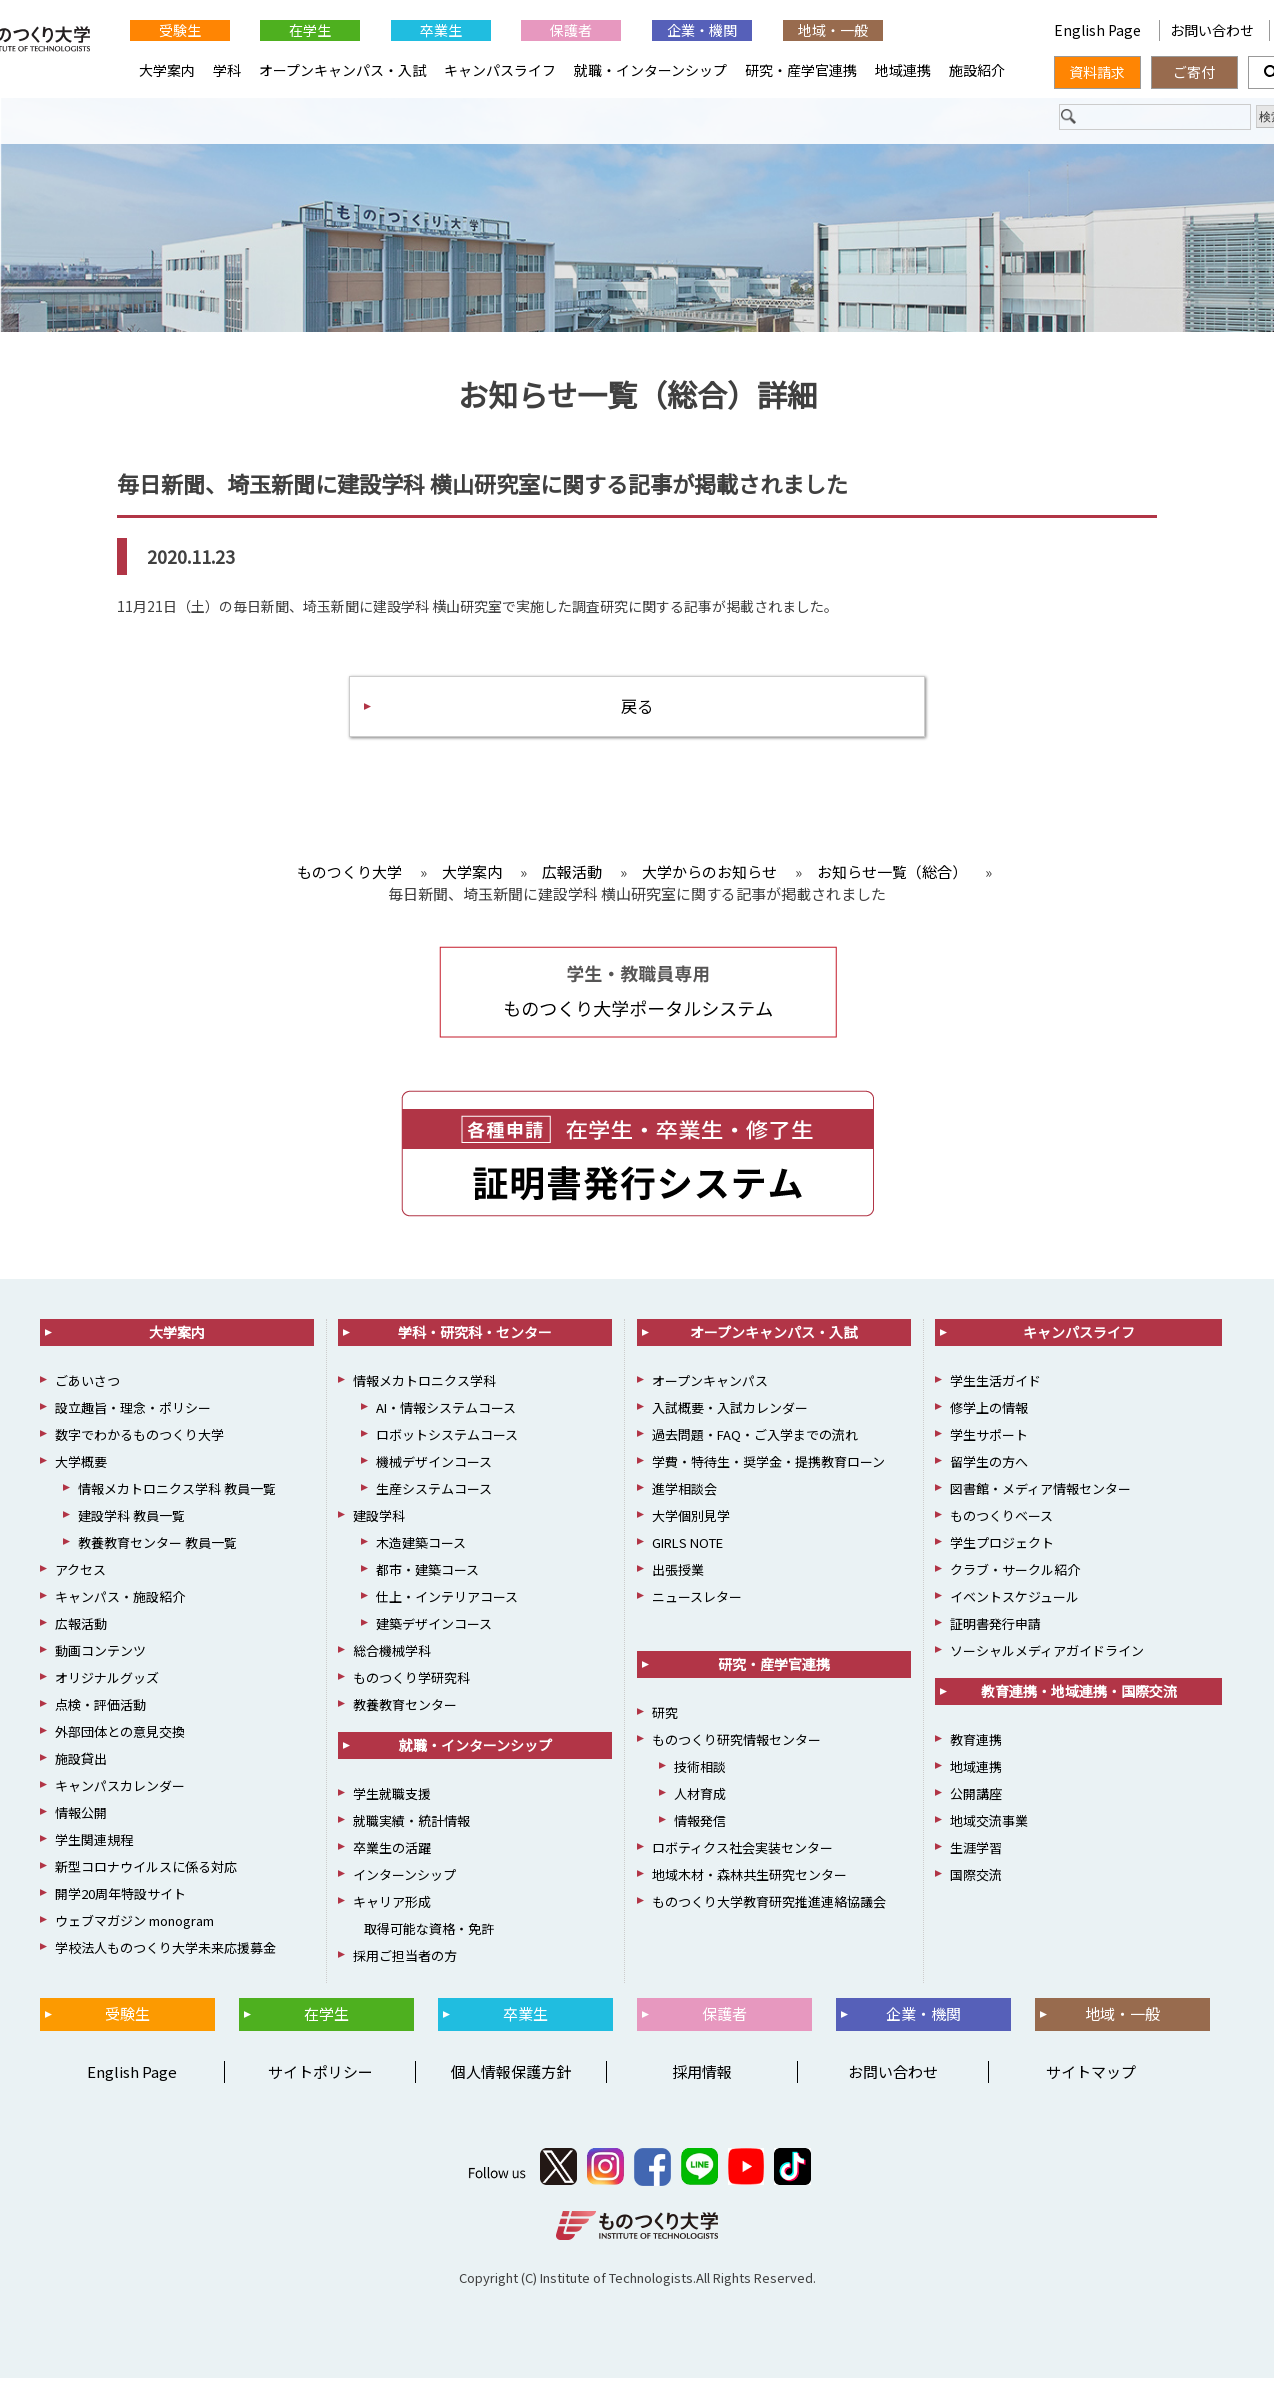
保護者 (571, 30)
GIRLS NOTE (687, 1549)
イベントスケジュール (1014, 1603)
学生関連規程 (94, 1846)
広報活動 (81, 1630)
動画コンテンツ (100, 1657)
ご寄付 (1194, 72)
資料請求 (1097, 72)
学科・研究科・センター (475, 1339)
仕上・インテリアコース (447, 1603)
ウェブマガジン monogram (134, 1927)
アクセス (80, 1576)
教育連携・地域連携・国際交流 (1079, 1698)
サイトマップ (1091, 2078)
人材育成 (700, 1800)
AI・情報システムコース (446, 1414)
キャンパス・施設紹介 (120, 1603)
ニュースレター (697, 1603)
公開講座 (976, 1800)
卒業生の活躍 (392, 1854)
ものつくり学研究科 (411, 1684)
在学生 (310, 30)
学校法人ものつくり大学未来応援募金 (165, 1954)
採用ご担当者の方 (405, 1962)
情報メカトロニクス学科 (424, 1387)
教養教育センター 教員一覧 (157, 1549)
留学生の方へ (989, 1468)
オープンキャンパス (710, 1387)
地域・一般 (833, 30)
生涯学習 (976, 1854)
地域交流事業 (989, 1827)
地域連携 (903, 70)
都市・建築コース (427, 1576)
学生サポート (989, 1441)
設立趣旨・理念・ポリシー (133, 1414)
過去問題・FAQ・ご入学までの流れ (755, 1441)
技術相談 (700, 1773)
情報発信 (700, 1827)
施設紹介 (977, 70)
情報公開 (81, 1819)
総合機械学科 (392, 1657)
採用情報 (702, 2078)
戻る (637, 710)
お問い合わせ (1212, 30)
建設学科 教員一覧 (131, 1522)
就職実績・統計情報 (411, 1827)
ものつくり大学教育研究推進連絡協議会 (769, 1908)
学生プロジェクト (1002, 1549)
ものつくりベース (1001, 1522)
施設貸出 (81, 1765)
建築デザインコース (434, 1630)
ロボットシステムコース (447, 1441)
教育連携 (976, 1746)
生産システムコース (434, 1495)
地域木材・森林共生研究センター (749, 1881)
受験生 (180, 30)
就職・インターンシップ (650, 70)
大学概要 (81, 1468)
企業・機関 (702, 30)
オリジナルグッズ (107, 1684)
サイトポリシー (320, 2078)
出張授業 (678, 1576)
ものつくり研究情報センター (736, 1746)
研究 (665, 1719)
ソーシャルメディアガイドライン (1047, 1657)
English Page (963, 30)
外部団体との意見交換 (120, 1738)
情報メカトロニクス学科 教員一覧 (177, 1495)
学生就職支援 (392, 1800)
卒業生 (441, 30)
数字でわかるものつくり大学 (139, 1441)
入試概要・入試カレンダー (730, 1414)
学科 (227, 70)
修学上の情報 (989, 1414)
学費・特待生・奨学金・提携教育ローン (768, 1468)
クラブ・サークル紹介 (1015, 1576)
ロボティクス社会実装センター (742, 1854)
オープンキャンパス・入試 (342, 70)
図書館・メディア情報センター (1040, 1495)
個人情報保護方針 (511, 2078)
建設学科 (379, 1522)
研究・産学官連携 (801, 70)
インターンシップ (404, 1881)
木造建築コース (421, 1549)
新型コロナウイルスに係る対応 (146, 1873)
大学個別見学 (691, 1522)
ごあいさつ (87, 1387)
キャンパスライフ (500, 70)
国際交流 (976, 1881)
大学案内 (167, 70)
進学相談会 (684, 1495)
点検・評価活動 (100, 1711)
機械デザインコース (434, 1468)
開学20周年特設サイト (120, 1900)
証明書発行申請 (995, 1630)
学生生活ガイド (995, 1387)
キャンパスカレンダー (120, 1792)
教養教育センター (405, 1711)
